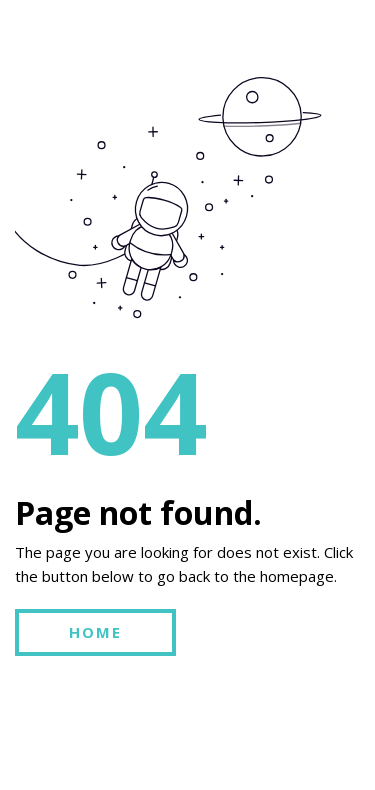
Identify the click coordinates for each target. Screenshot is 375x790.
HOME (95, 632)
